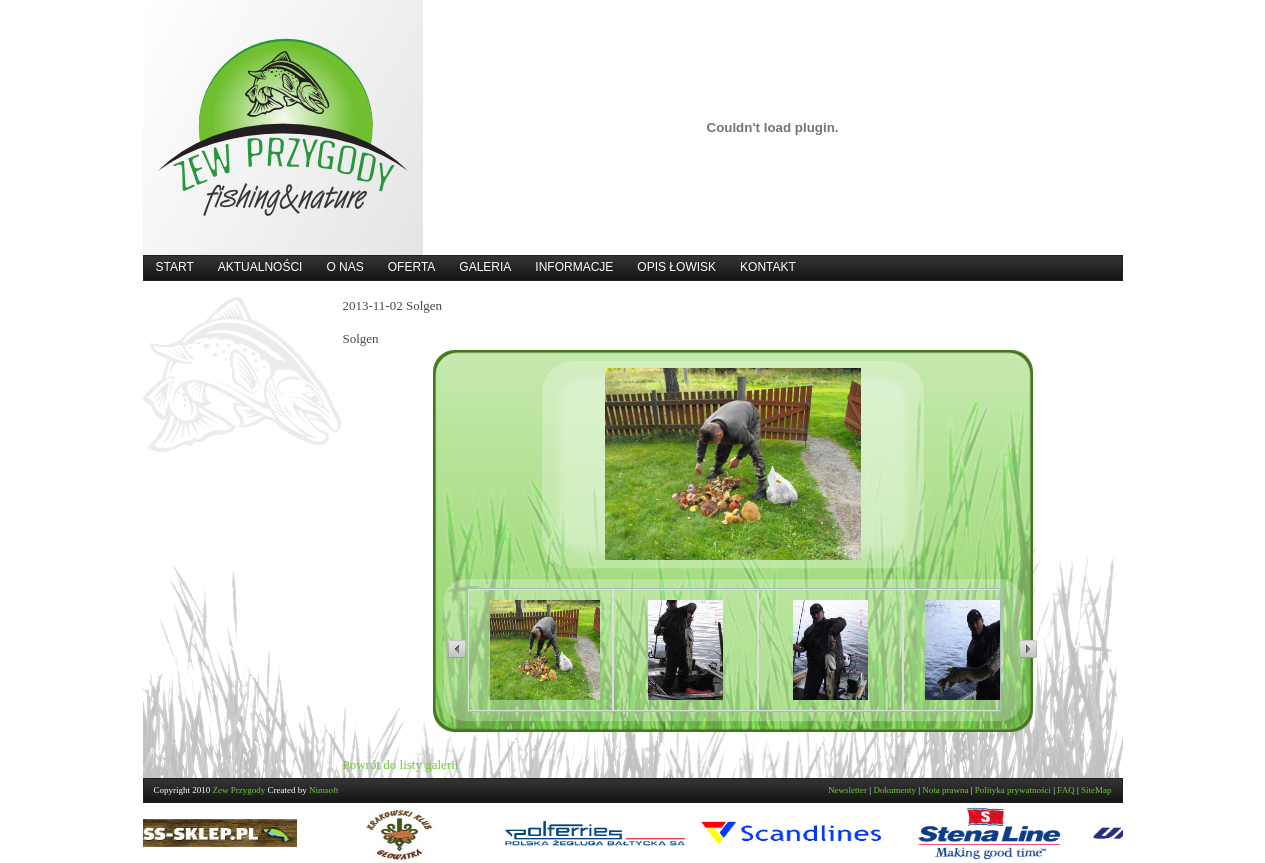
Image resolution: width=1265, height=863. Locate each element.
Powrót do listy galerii (401, 764)
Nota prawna (945, 790)
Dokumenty (894, 790)
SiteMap (1096, 790)
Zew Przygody (239, 790)
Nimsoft (324, 790)
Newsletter (847, 790)
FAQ (1065, 790)
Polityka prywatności (1013, 790)
